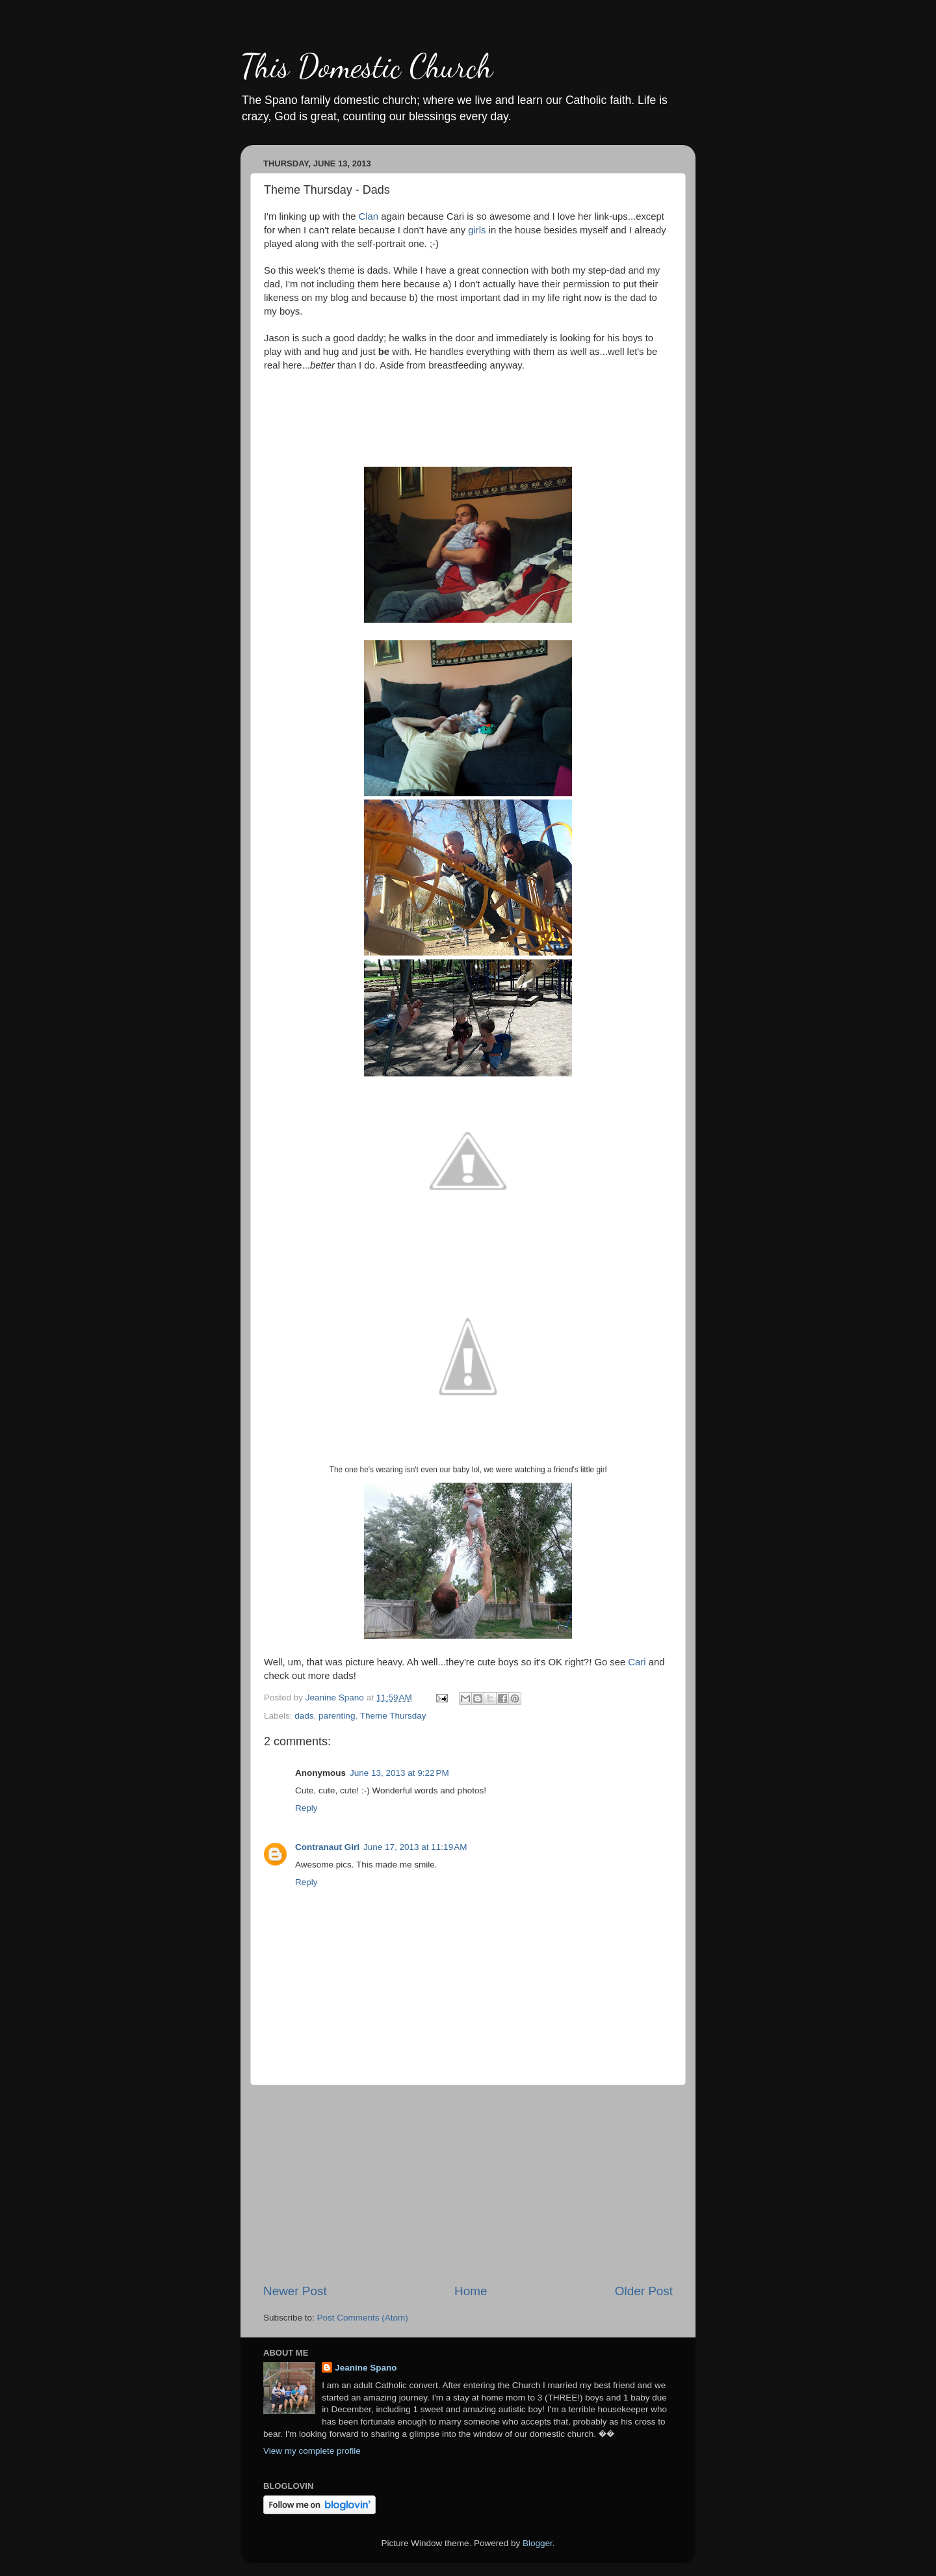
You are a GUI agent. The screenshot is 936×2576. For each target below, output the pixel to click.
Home (470, 2291)
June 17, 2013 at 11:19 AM (415, 1847)
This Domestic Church (366, 66)
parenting (336, 1716)
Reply (306, 1808)
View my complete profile (312, 2451)
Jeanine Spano (365, 2368)
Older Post (644, 2291)
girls (477, 230)
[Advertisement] (468, 2184)
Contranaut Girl (327, 1847)
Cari (636, 1662)
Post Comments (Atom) (362, 2317)
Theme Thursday (393, 1716)
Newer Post (295, 2291)
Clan (369, 216)
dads (303, 1716)
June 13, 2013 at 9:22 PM (399, 1773)
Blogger (537, 2543)
